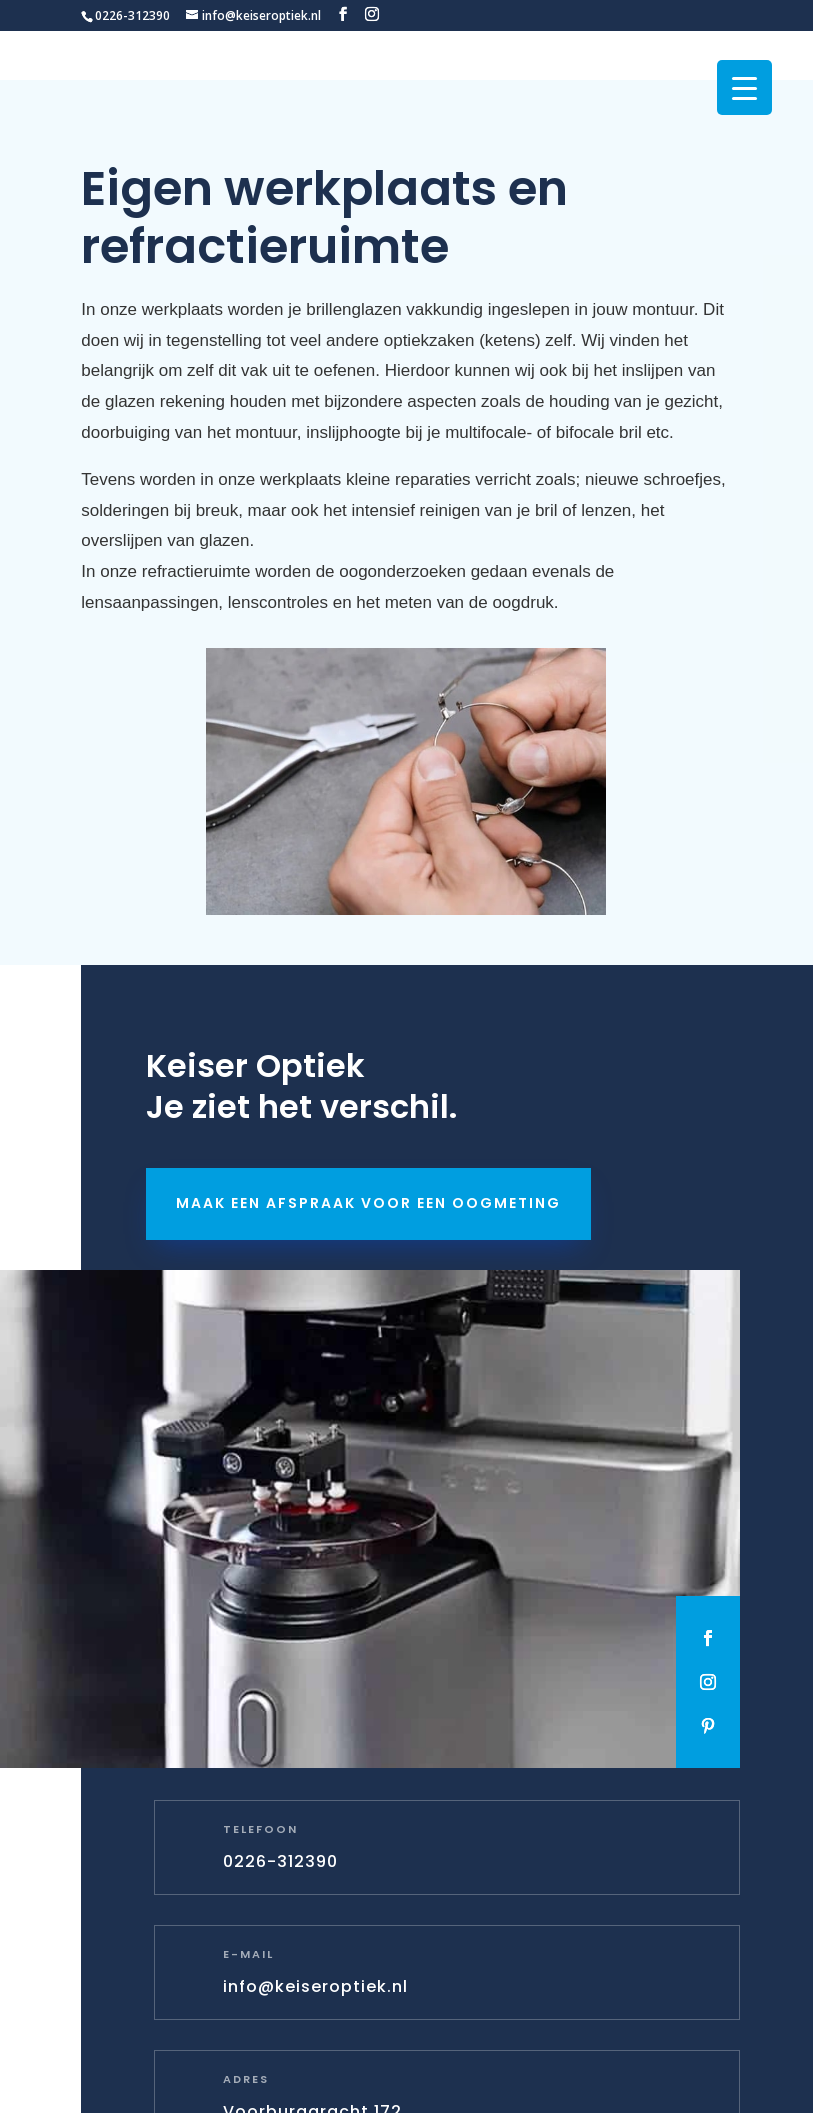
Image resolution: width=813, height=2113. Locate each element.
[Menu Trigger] (744, 87)
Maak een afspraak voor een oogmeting (368, 1203)
